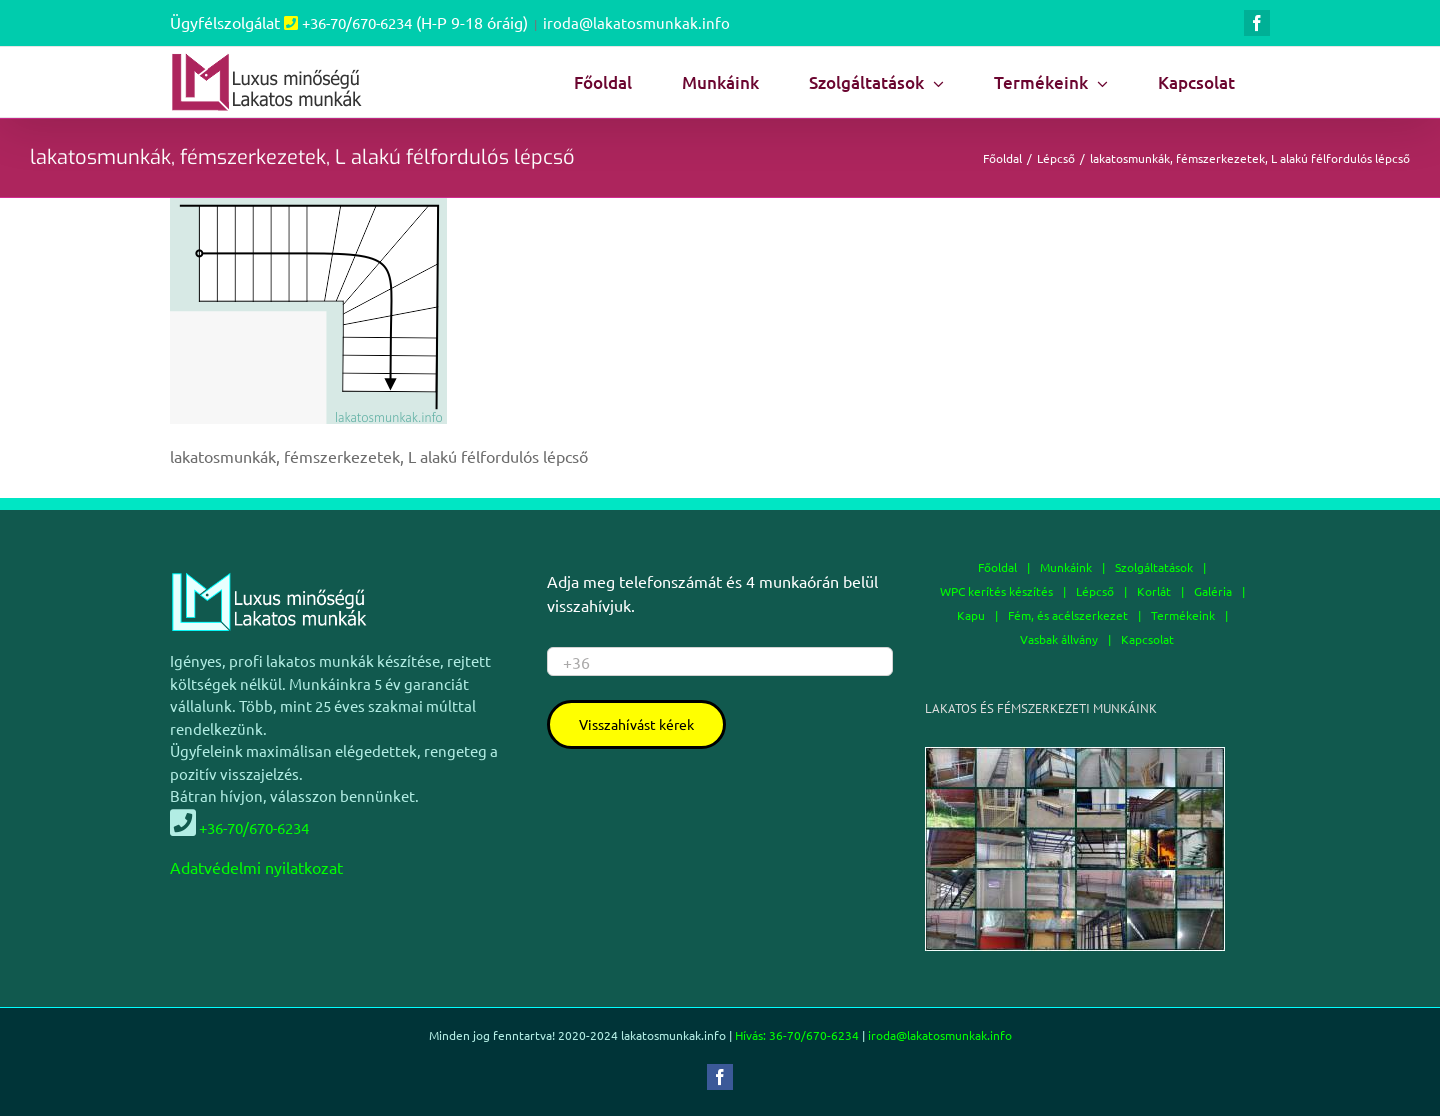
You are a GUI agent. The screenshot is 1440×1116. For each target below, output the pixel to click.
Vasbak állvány (1059, 639)
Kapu (971, 615)
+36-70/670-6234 (357, 22)
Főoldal (997, 567)
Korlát (1154, 591)
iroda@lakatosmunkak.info (636, 22)
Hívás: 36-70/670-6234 (797, 1035)
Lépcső (1095, 591)
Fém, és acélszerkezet (1068, 615)
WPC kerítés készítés (996, 591)
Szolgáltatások (1154, 567)
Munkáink (1066, 567)
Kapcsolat (1147, 639)
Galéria (1213, 591)
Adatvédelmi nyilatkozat (256, 867)
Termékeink (1183, 615)
